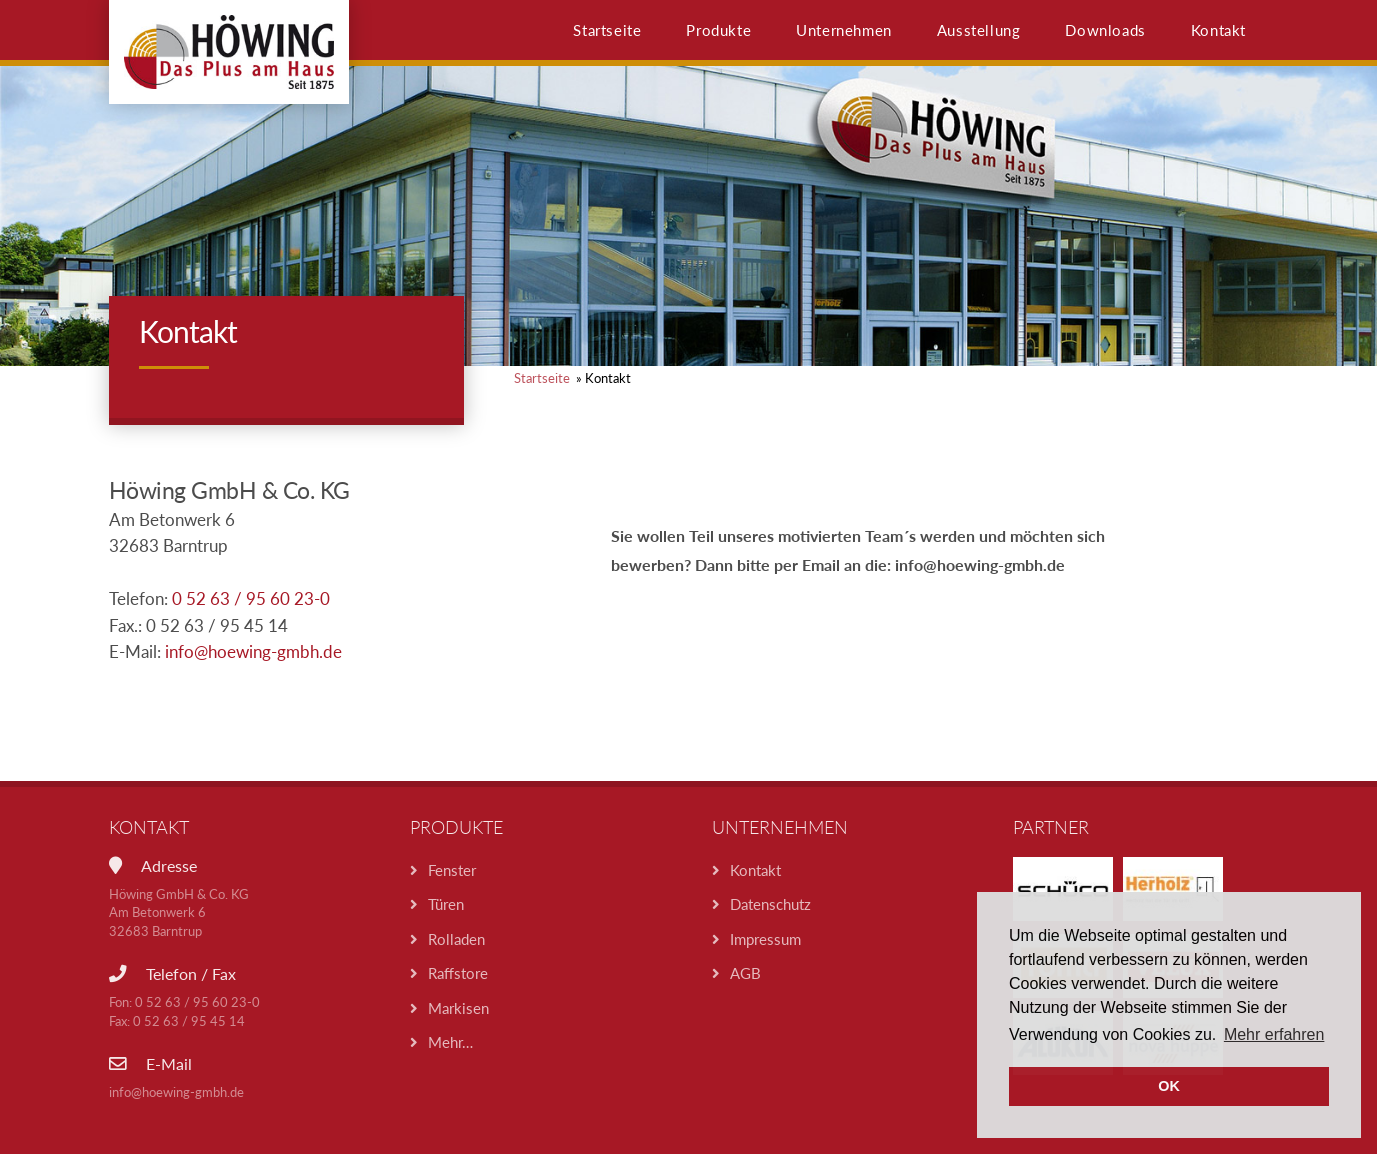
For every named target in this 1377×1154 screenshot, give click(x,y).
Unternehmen (844, 30)
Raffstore (458, 973)
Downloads (1105, 30)
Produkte (718, 30)
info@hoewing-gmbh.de (253, 652)
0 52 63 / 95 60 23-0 (251, 599)
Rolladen (456, 939)
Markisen (458, 1008)
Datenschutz (770, 904)
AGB (745, 973)
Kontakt (1218, 30)
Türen (446, 904)
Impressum (765, 939)
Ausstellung (979, 30)
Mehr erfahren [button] (1274, 1034)
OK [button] (1169, 1086)
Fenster (452, 870)
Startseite (607, 30)
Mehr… (450, 1042)
